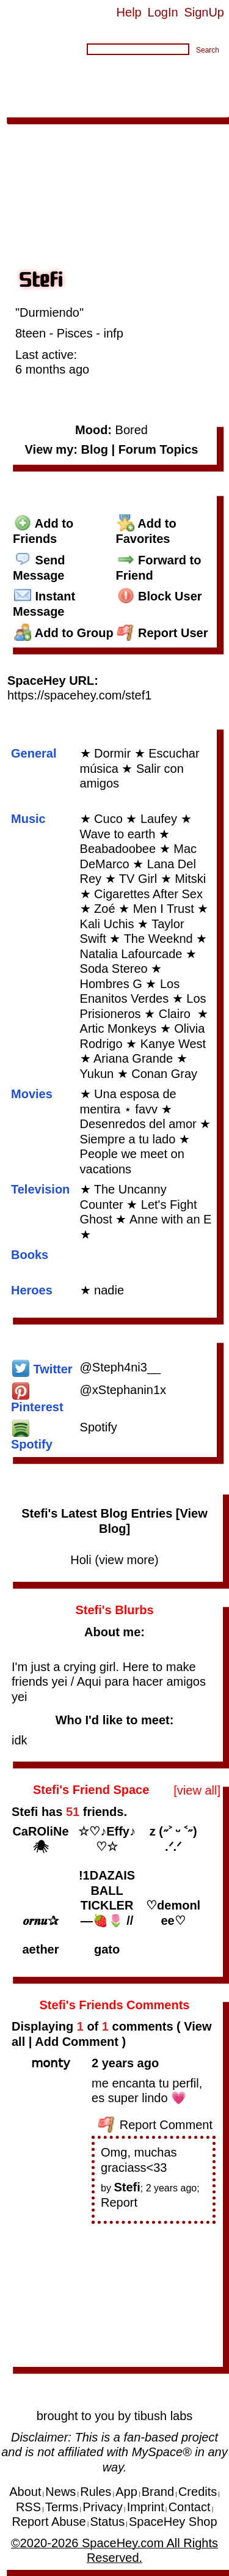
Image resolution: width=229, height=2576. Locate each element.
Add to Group (64, 633)
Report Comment (155, 2124)
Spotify (98, 1427)
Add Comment (76, 2041)
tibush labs (163, 2416)
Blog (208, 76)
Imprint (145, 2507)
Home (20, 76)
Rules (95, 2491)
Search (207, 50)
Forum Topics (158, 449)
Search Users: (45, 50)
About (163, 106)
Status (107, 2521)
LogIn (163, 12)
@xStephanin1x (123, 1390)
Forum (75, 91)
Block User (159, 596)
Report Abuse (48, 2521)
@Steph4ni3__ (120, 1367)
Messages (162, 76)
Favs (207, 91)
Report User (162, 633)
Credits (197, 2491)
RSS (28, 2507)
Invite (64, 106)
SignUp (204, 12)
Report (119, 2202)
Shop (127, 106)
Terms (61, 2507)
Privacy (102, 2507)
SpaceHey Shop (173, 2521)
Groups (118, 91)
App (96, 106)
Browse (63, 76)
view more (126, 1560)
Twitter (42, 1369)
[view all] (196, 1790)
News (60, 2491)
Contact (190, 2507)
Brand (158, 2491)
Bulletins (28, 91)
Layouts (166, 91)
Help (129, 12)
